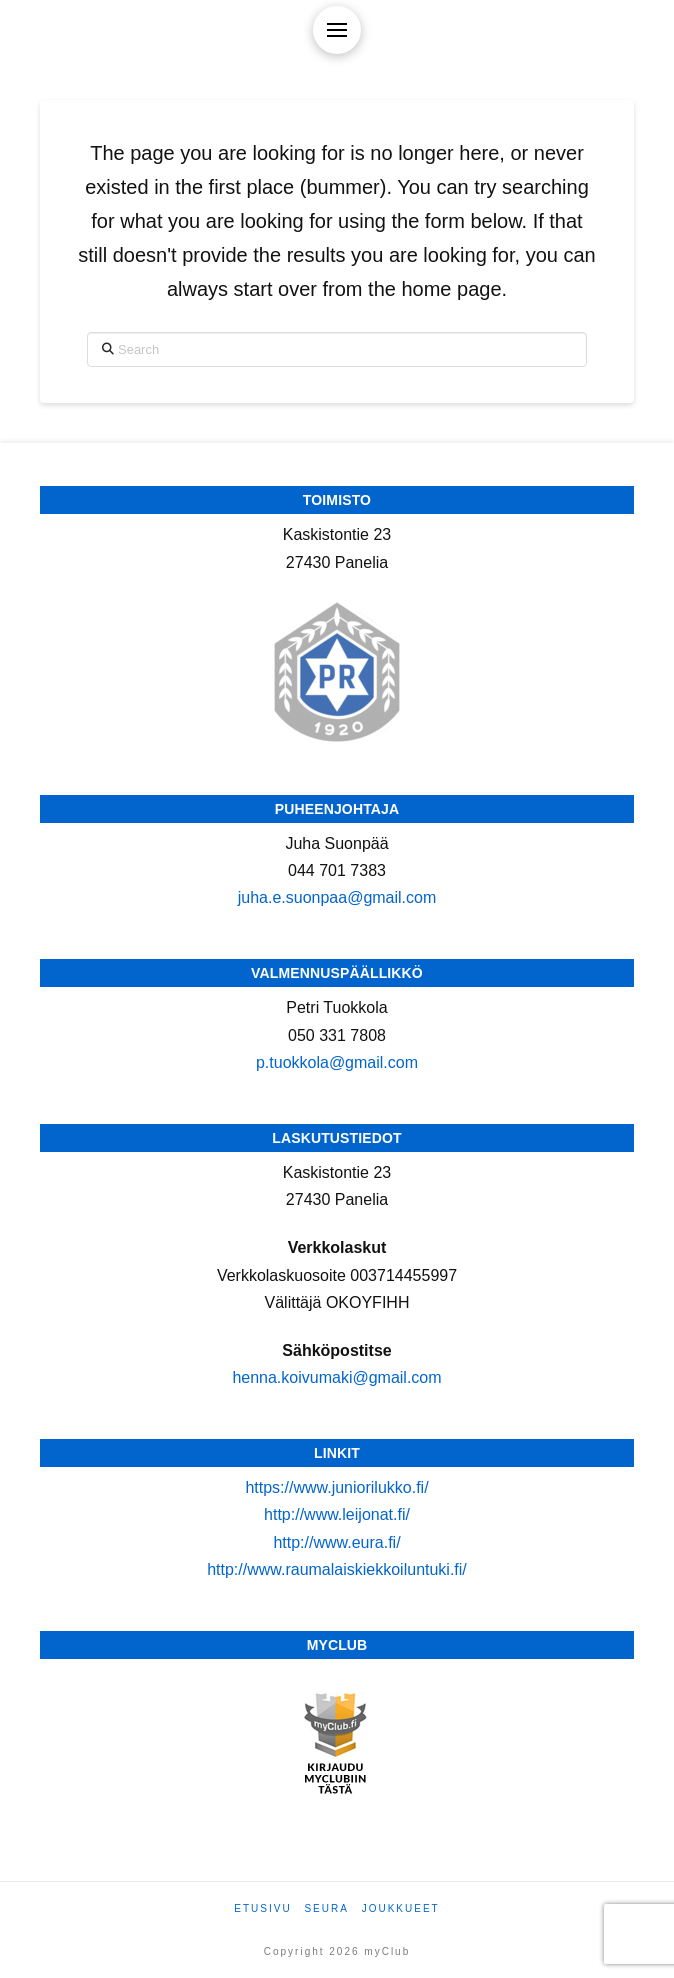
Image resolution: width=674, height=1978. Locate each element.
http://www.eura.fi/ (336, 1542)
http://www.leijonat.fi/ (337, 1514)
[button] (337, 30)
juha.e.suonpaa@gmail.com (337, 897)
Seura (326, 1908)
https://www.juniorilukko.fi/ (336, 1487)
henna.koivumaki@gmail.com (336, 1377)
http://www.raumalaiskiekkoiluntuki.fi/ (337, 1569)
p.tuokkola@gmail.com (337, 1062)
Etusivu (262, 1908)
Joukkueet (401, 1908)
